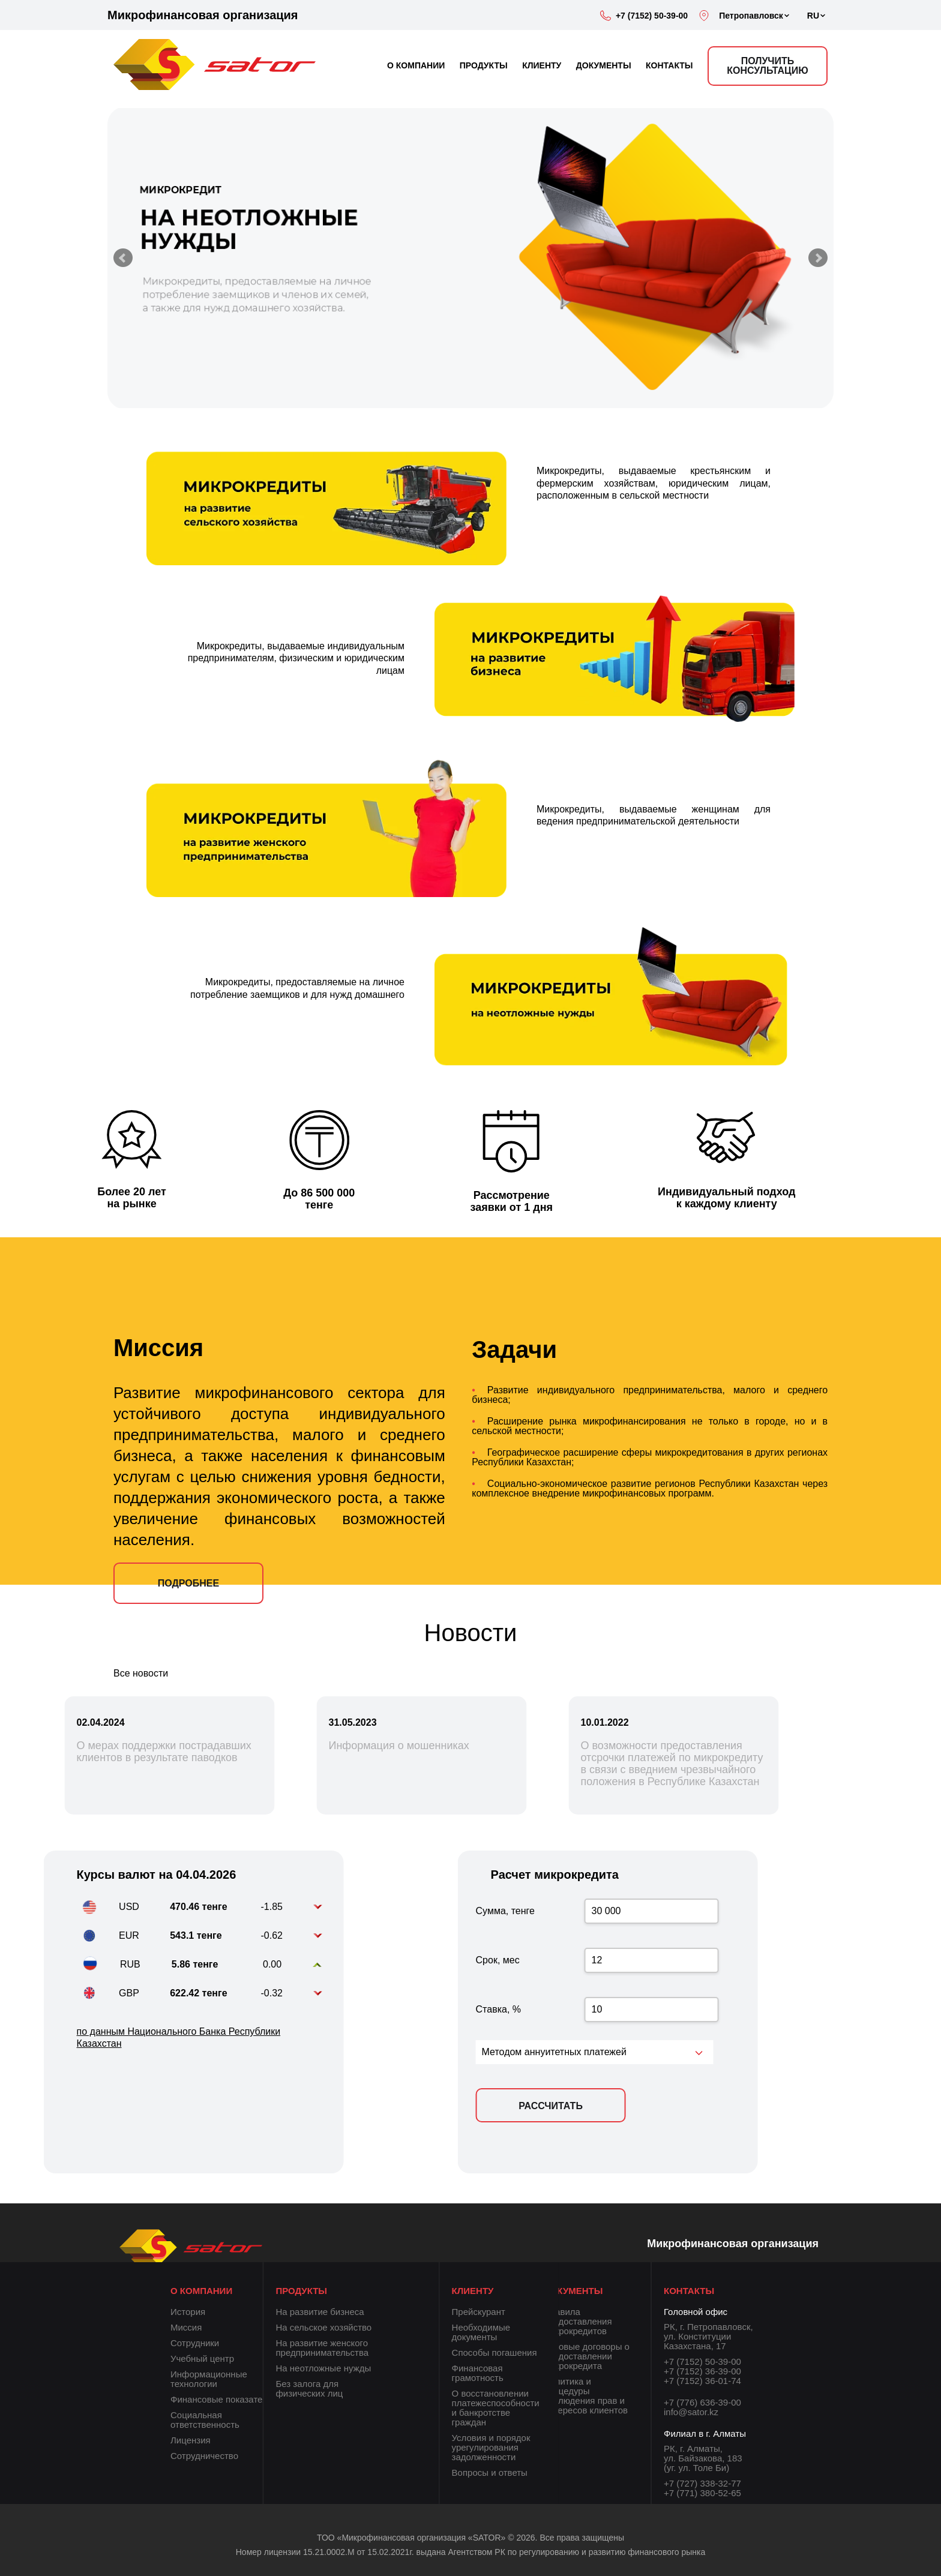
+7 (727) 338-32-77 (702, 2483)
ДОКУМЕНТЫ (603, 65)
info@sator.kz (691, 2412)
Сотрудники (194, 2343)
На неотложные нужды (289, 2368)
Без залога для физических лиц (274, 2388)
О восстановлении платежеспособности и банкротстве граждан (530, 2407)
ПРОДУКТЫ (484, 65)
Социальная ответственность (204, 2420)
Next (818, 258)
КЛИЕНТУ (541, 65)
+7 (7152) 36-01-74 (702, 2381)
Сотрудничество (204, 2456)
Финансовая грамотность (512, 2373)
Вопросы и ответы (524, 2472)
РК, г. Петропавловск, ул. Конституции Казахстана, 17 (708, 2336)
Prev (123, 258)
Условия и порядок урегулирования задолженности (525, 2447)
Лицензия (190, 2440)
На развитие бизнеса (285, 2312)
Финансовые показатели (221, 2399)
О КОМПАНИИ (416, 65)
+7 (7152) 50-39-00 (652, 15)
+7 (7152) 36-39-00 (702, 2371)
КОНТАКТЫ (669, 65)
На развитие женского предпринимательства (287, 2348)
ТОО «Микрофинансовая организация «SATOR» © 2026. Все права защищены (470, 2544)
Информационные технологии (208, 2379)
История (187, 2312)
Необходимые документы (515, 2332)
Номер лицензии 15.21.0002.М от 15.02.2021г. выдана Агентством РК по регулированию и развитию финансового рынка (470, 2558)
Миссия (186, 2327)
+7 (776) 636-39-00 (702, 2402)
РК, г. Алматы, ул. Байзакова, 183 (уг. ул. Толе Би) (703, 2458)
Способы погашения (528, 2352)
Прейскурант (513, 2312)
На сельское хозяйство (289, 2327)
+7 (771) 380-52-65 (702, 2493)
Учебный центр (202, 2358)
